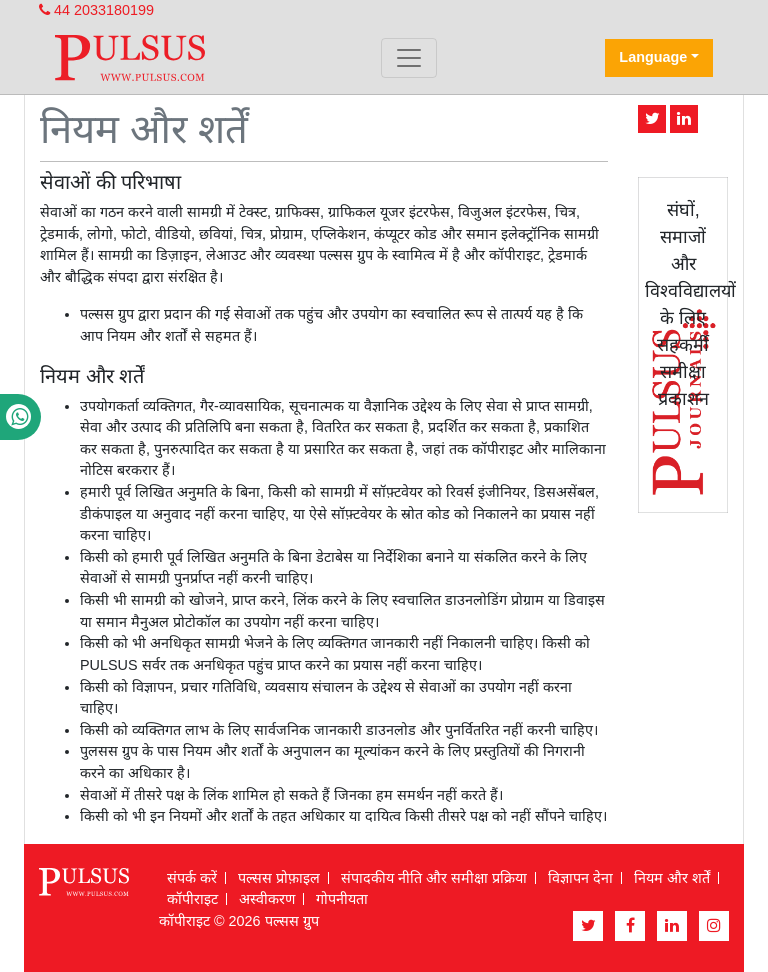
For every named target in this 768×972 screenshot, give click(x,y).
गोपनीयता (342, 899)
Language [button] (653, 57)
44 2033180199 (96, 10)
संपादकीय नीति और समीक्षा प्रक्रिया (434, 878)
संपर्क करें (192, 878)
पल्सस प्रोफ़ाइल (279, 878)
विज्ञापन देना (580, 878)
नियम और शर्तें (672, 878)
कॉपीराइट (192, 899)
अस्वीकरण (267, 899)
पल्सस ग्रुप (292, 921)
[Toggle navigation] (409, 58)
